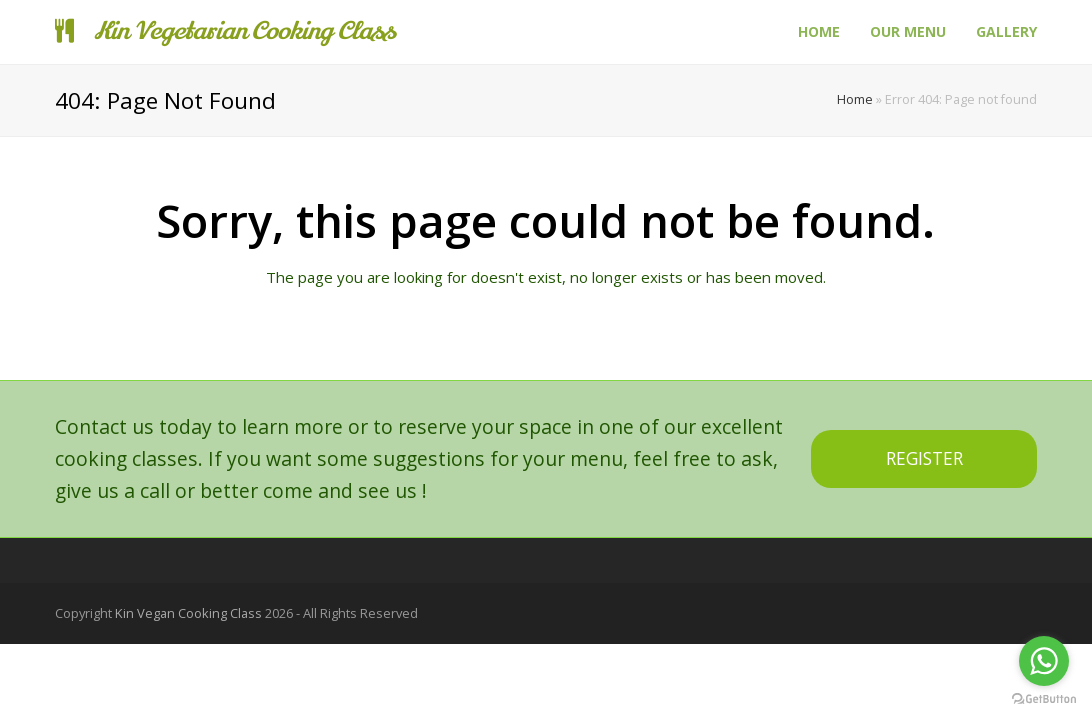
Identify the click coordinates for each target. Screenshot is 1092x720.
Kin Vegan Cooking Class (188, 613)
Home (855, 99)
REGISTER (924, 458)
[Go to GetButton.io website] (1044, 699)
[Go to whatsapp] (1044, 661)
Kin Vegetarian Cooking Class (225, 31)
